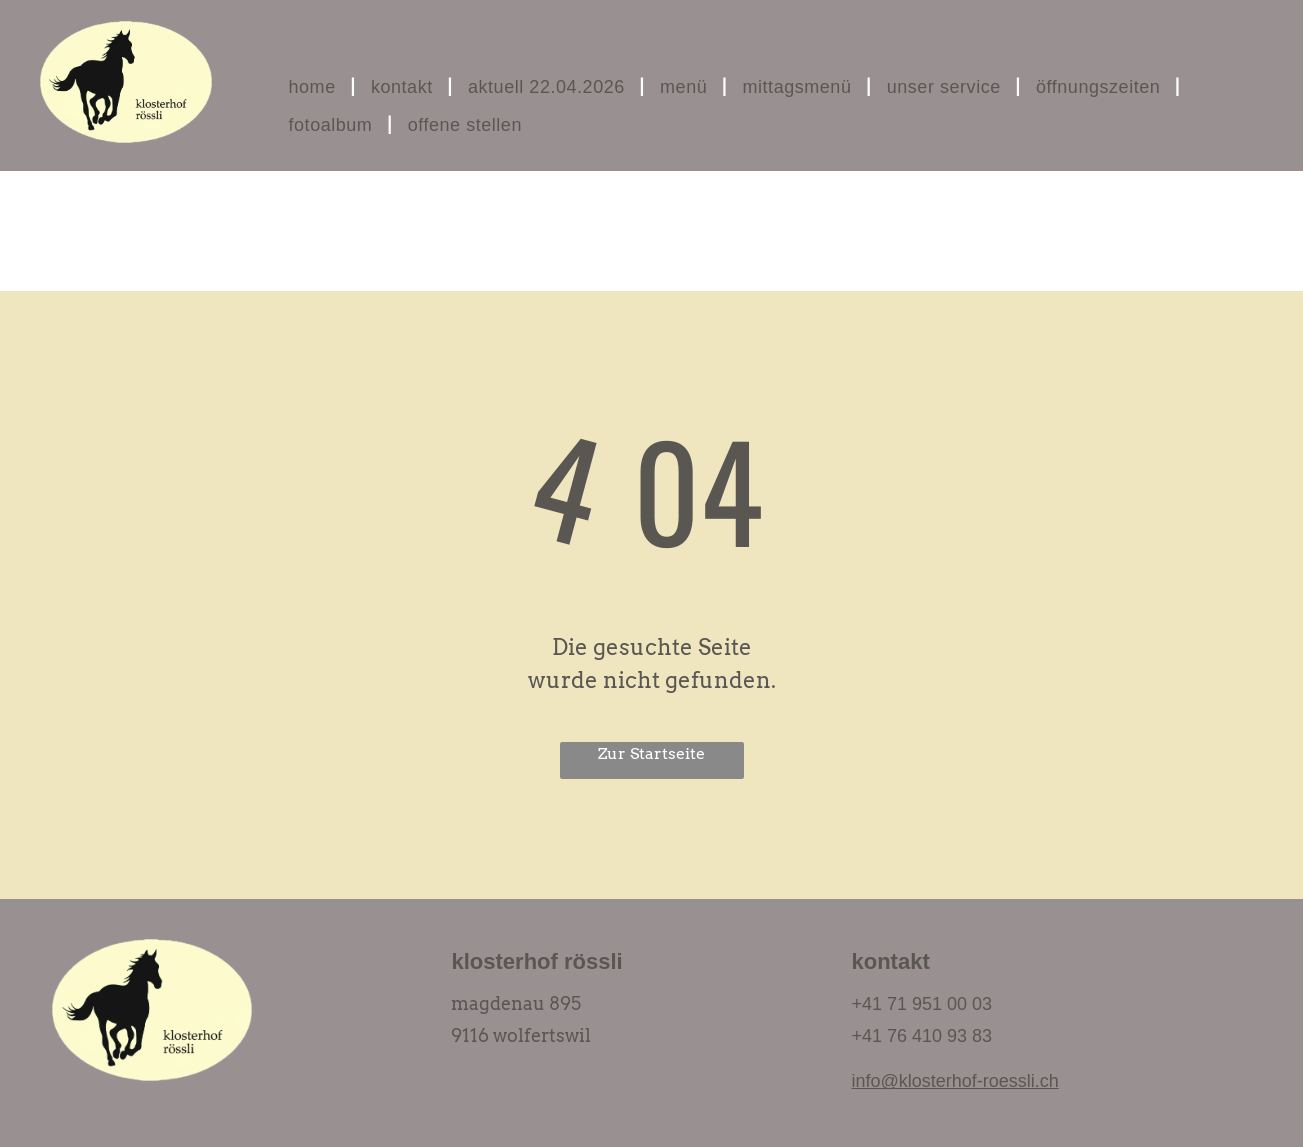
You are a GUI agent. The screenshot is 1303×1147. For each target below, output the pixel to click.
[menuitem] (315, 87)
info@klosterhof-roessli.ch (954, 1081)
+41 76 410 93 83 (921, 1036)
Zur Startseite (651, 753)
